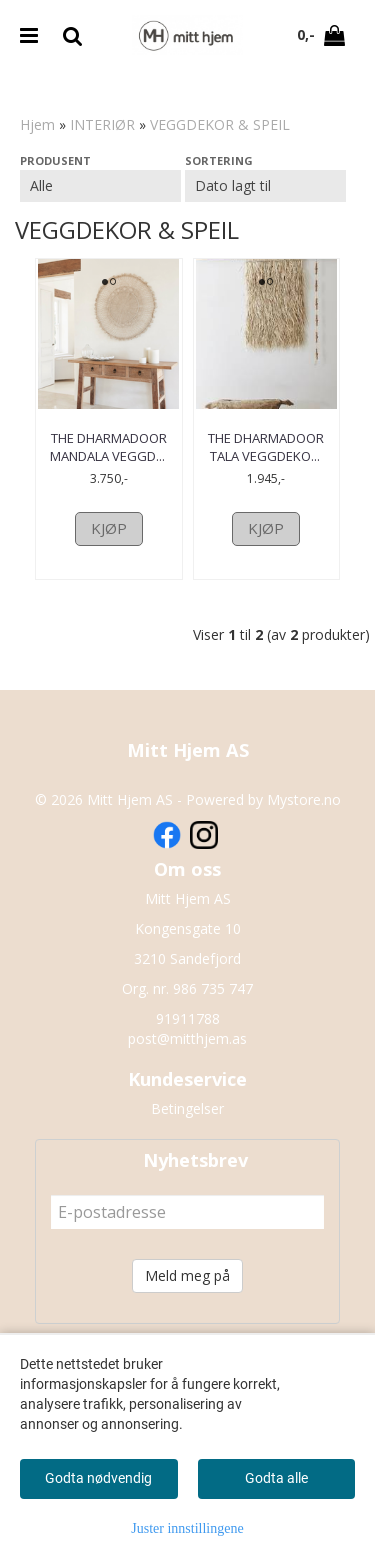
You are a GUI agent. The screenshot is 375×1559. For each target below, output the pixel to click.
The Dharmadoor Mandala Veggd (109, 447)
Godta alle (276, 1478)
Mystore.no (304, 836)
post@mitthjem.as (187, 1075)
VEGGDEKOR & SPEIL (220, 124)
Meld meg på (187, 1312)
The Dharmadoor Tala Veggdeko (266, 447)
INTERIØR (102, 124)
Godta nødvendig (98, 1478)
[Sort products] (265, 186)
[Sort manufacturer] (100, 186)
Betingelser (187, 1145)
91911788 (188, 1055)
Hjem (37, 124)
